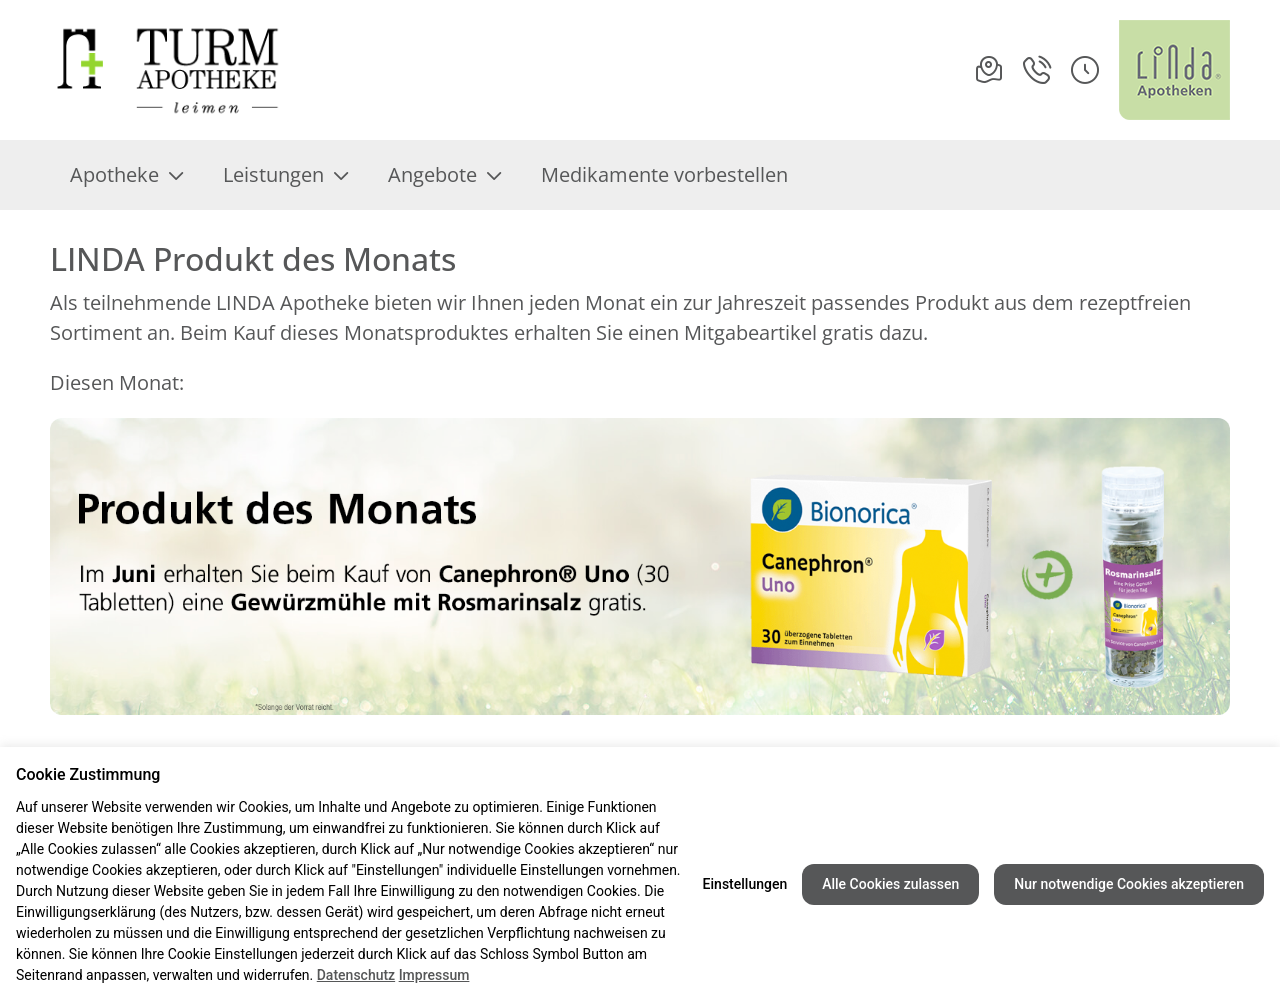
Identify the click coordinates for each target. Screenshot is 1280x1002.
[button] (1085, 70)
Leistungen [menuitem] (285, 174)
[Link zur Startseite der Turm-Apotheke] (183, 70)
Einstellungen (745, 884)
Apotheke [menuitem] (126, 174)
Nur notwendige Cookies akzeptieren (1129, 884)
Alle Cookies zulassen (890, 884)
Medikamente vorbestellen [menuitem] (664, 174)
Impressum (434, 975)
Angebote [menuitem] (444, 174)
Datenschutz (356, 975)
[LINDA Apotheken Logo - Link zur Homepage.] (1174, 70)
